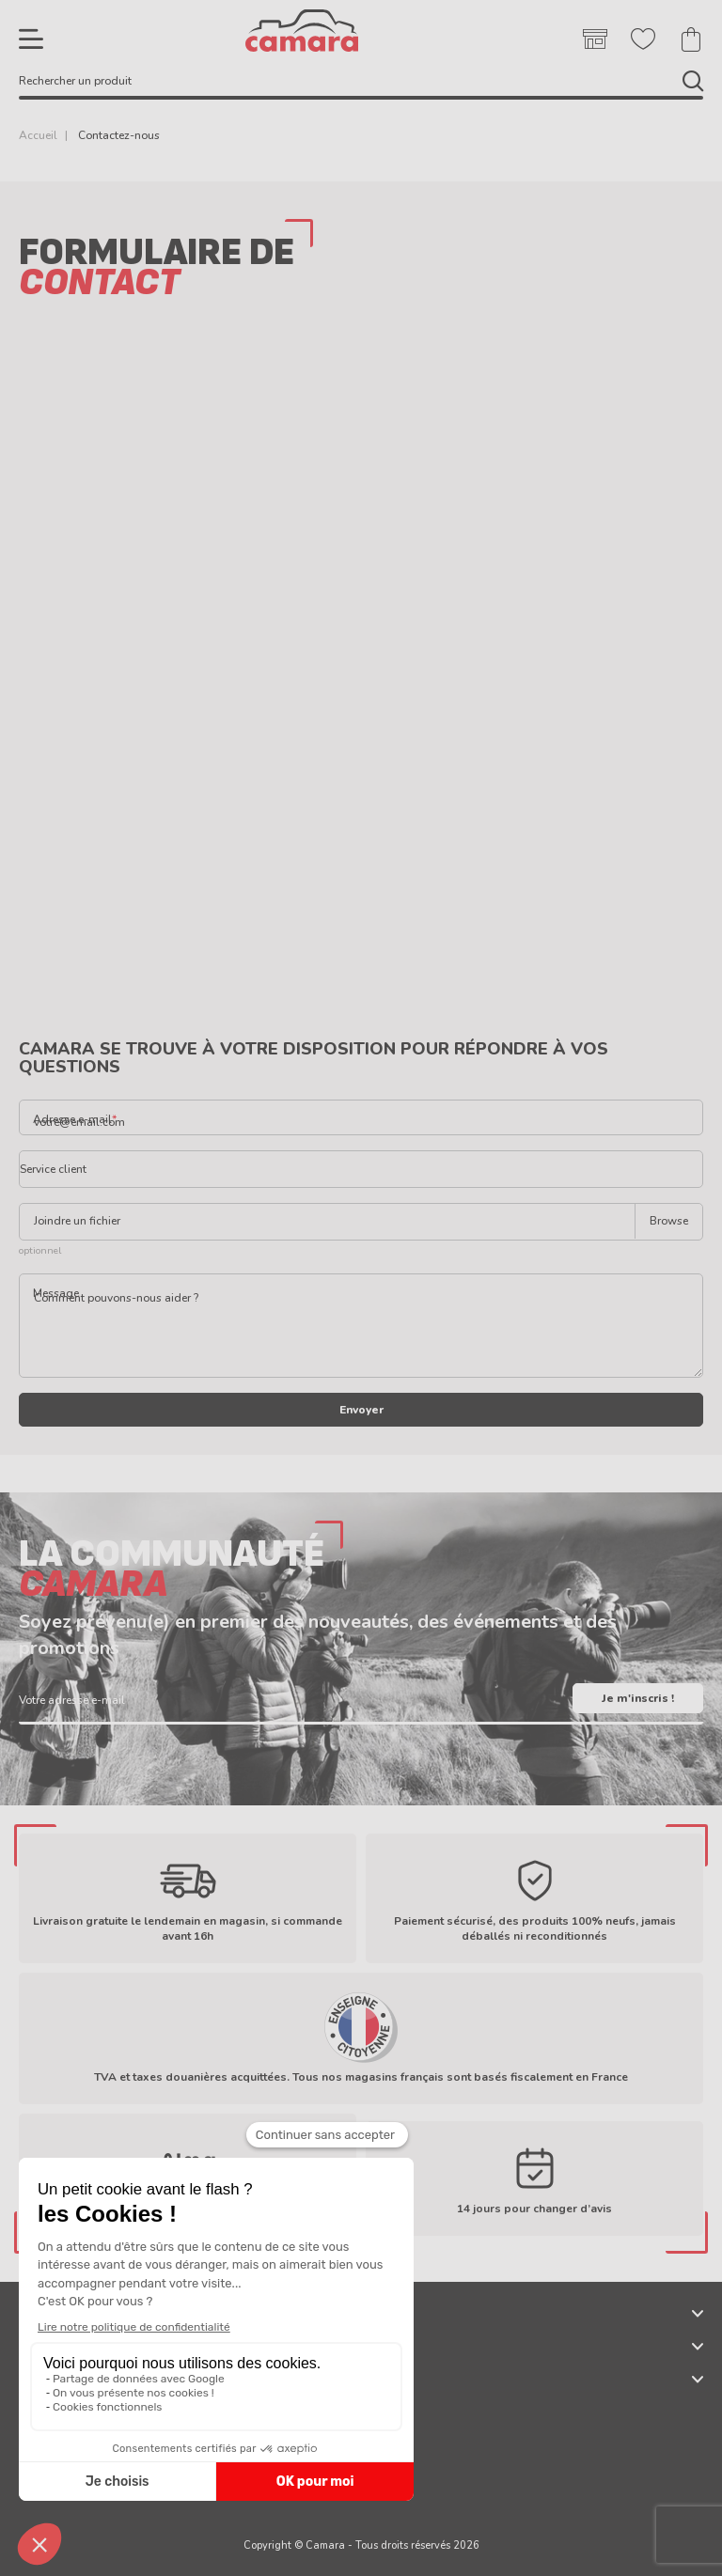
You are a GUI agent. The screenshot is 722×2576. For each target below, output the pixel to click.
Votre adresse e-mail (72, 1699)
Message (56, 1293)
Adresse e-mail (72, 1118)
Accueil (38, 135)
